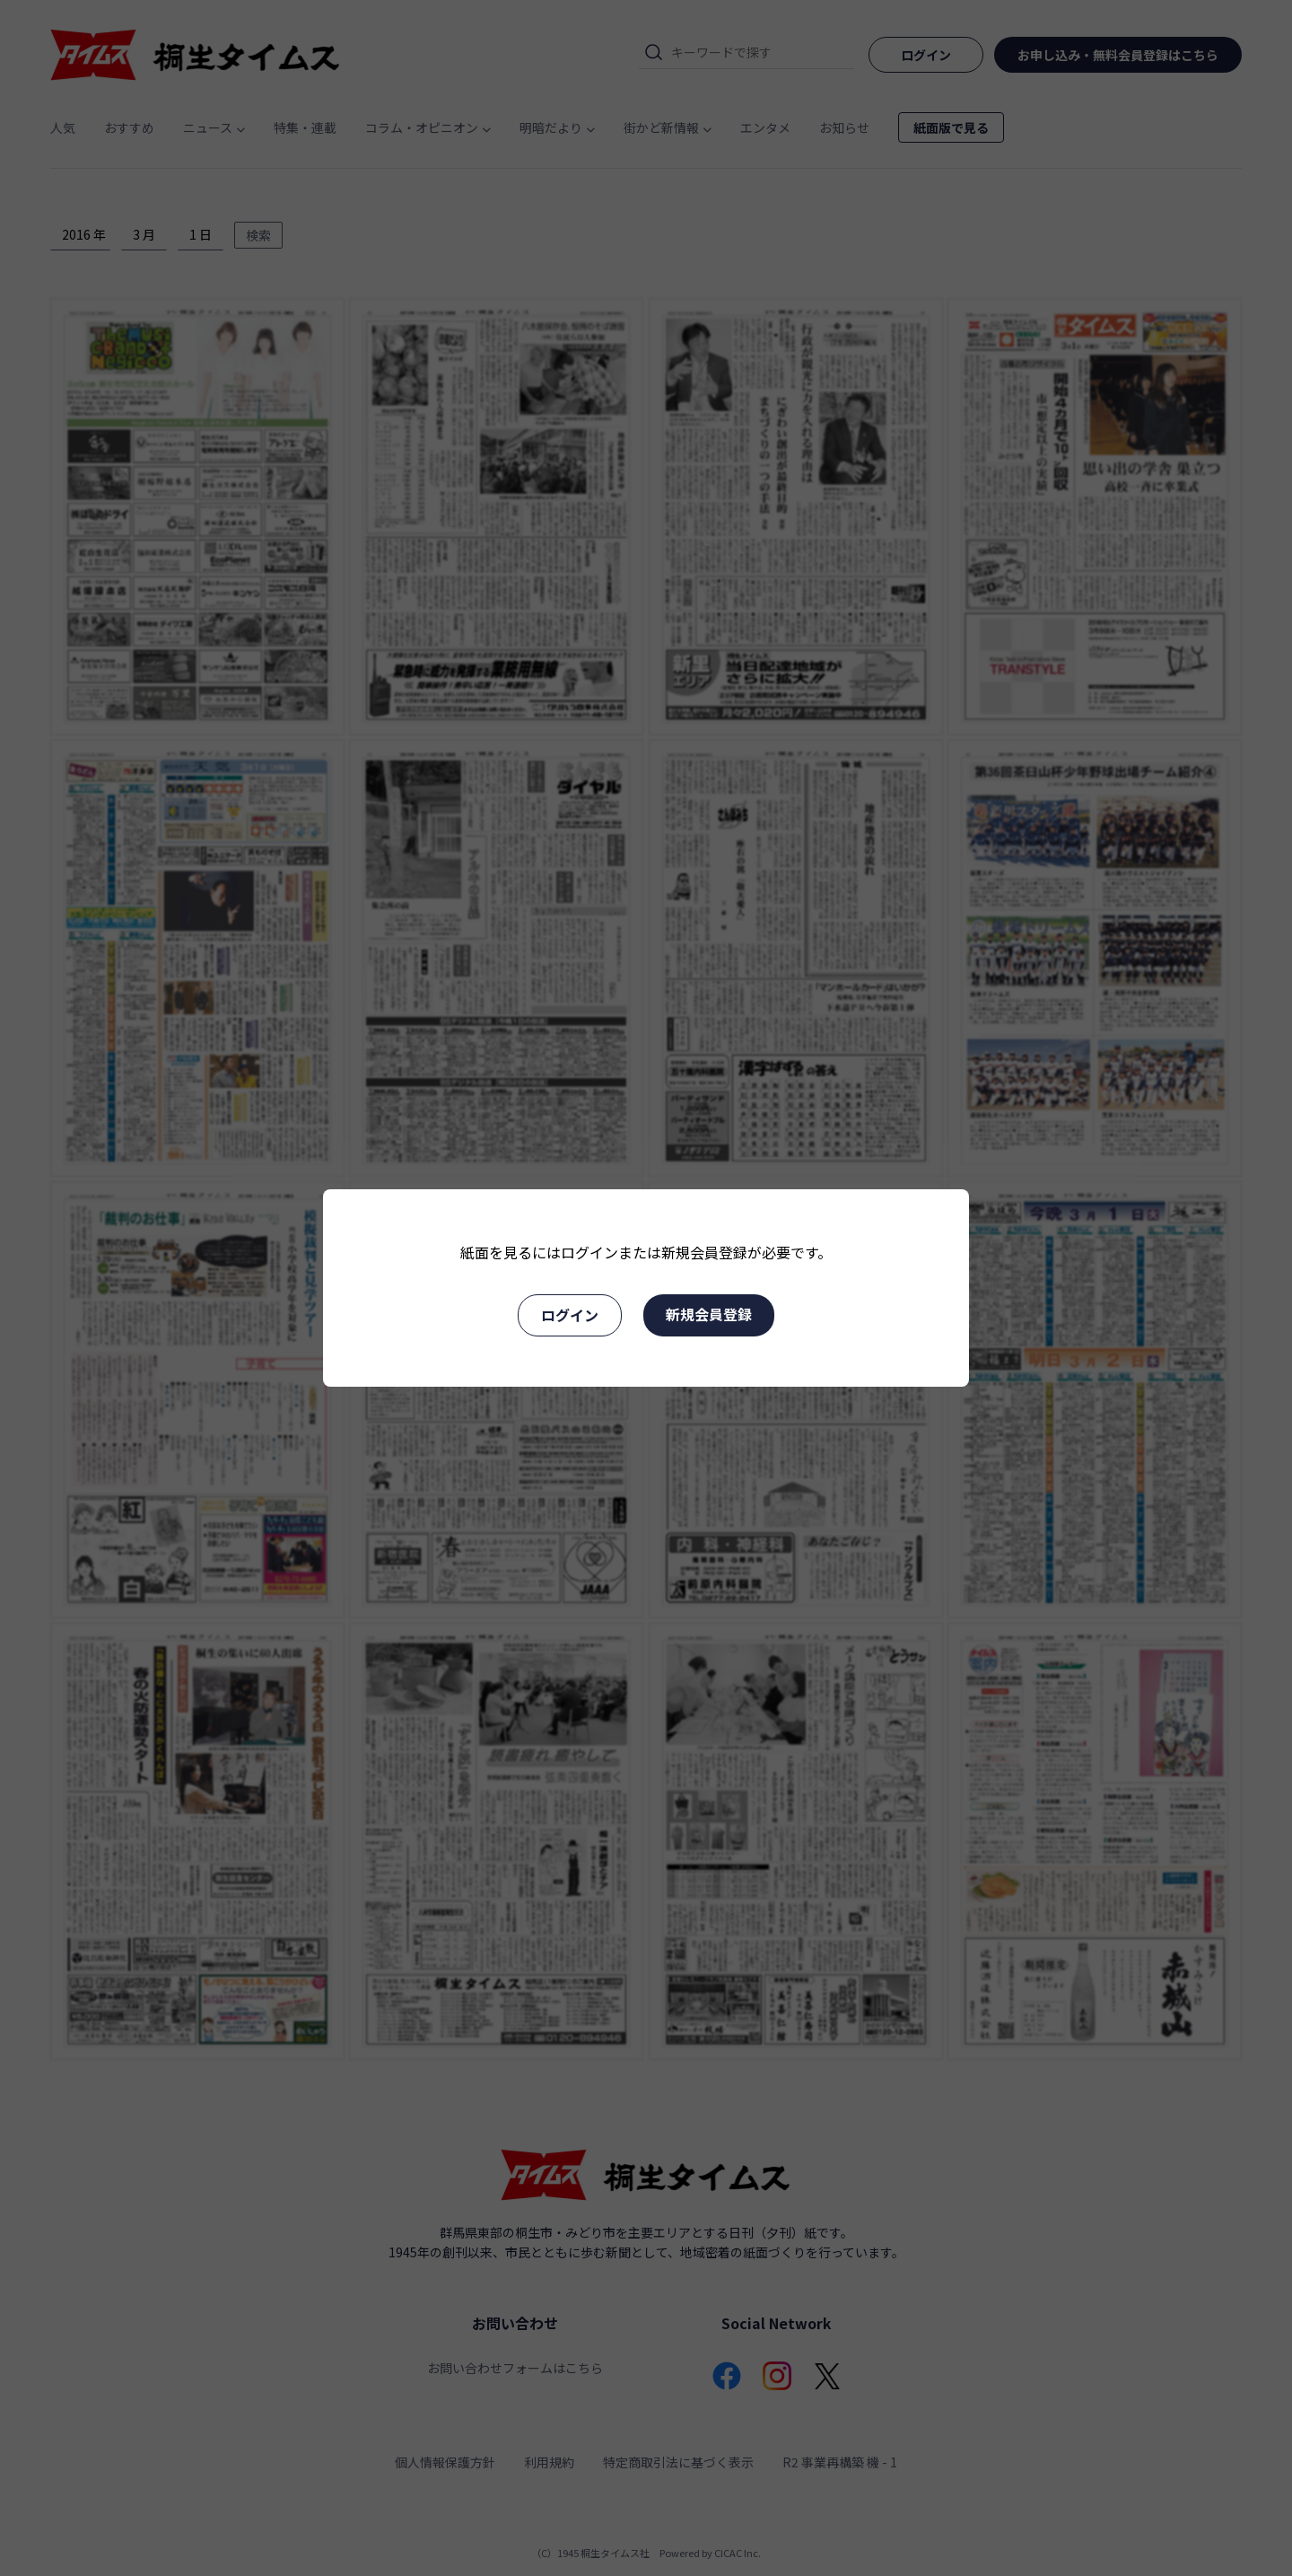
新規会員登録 (709, 1314)
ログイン (569, 1315)
